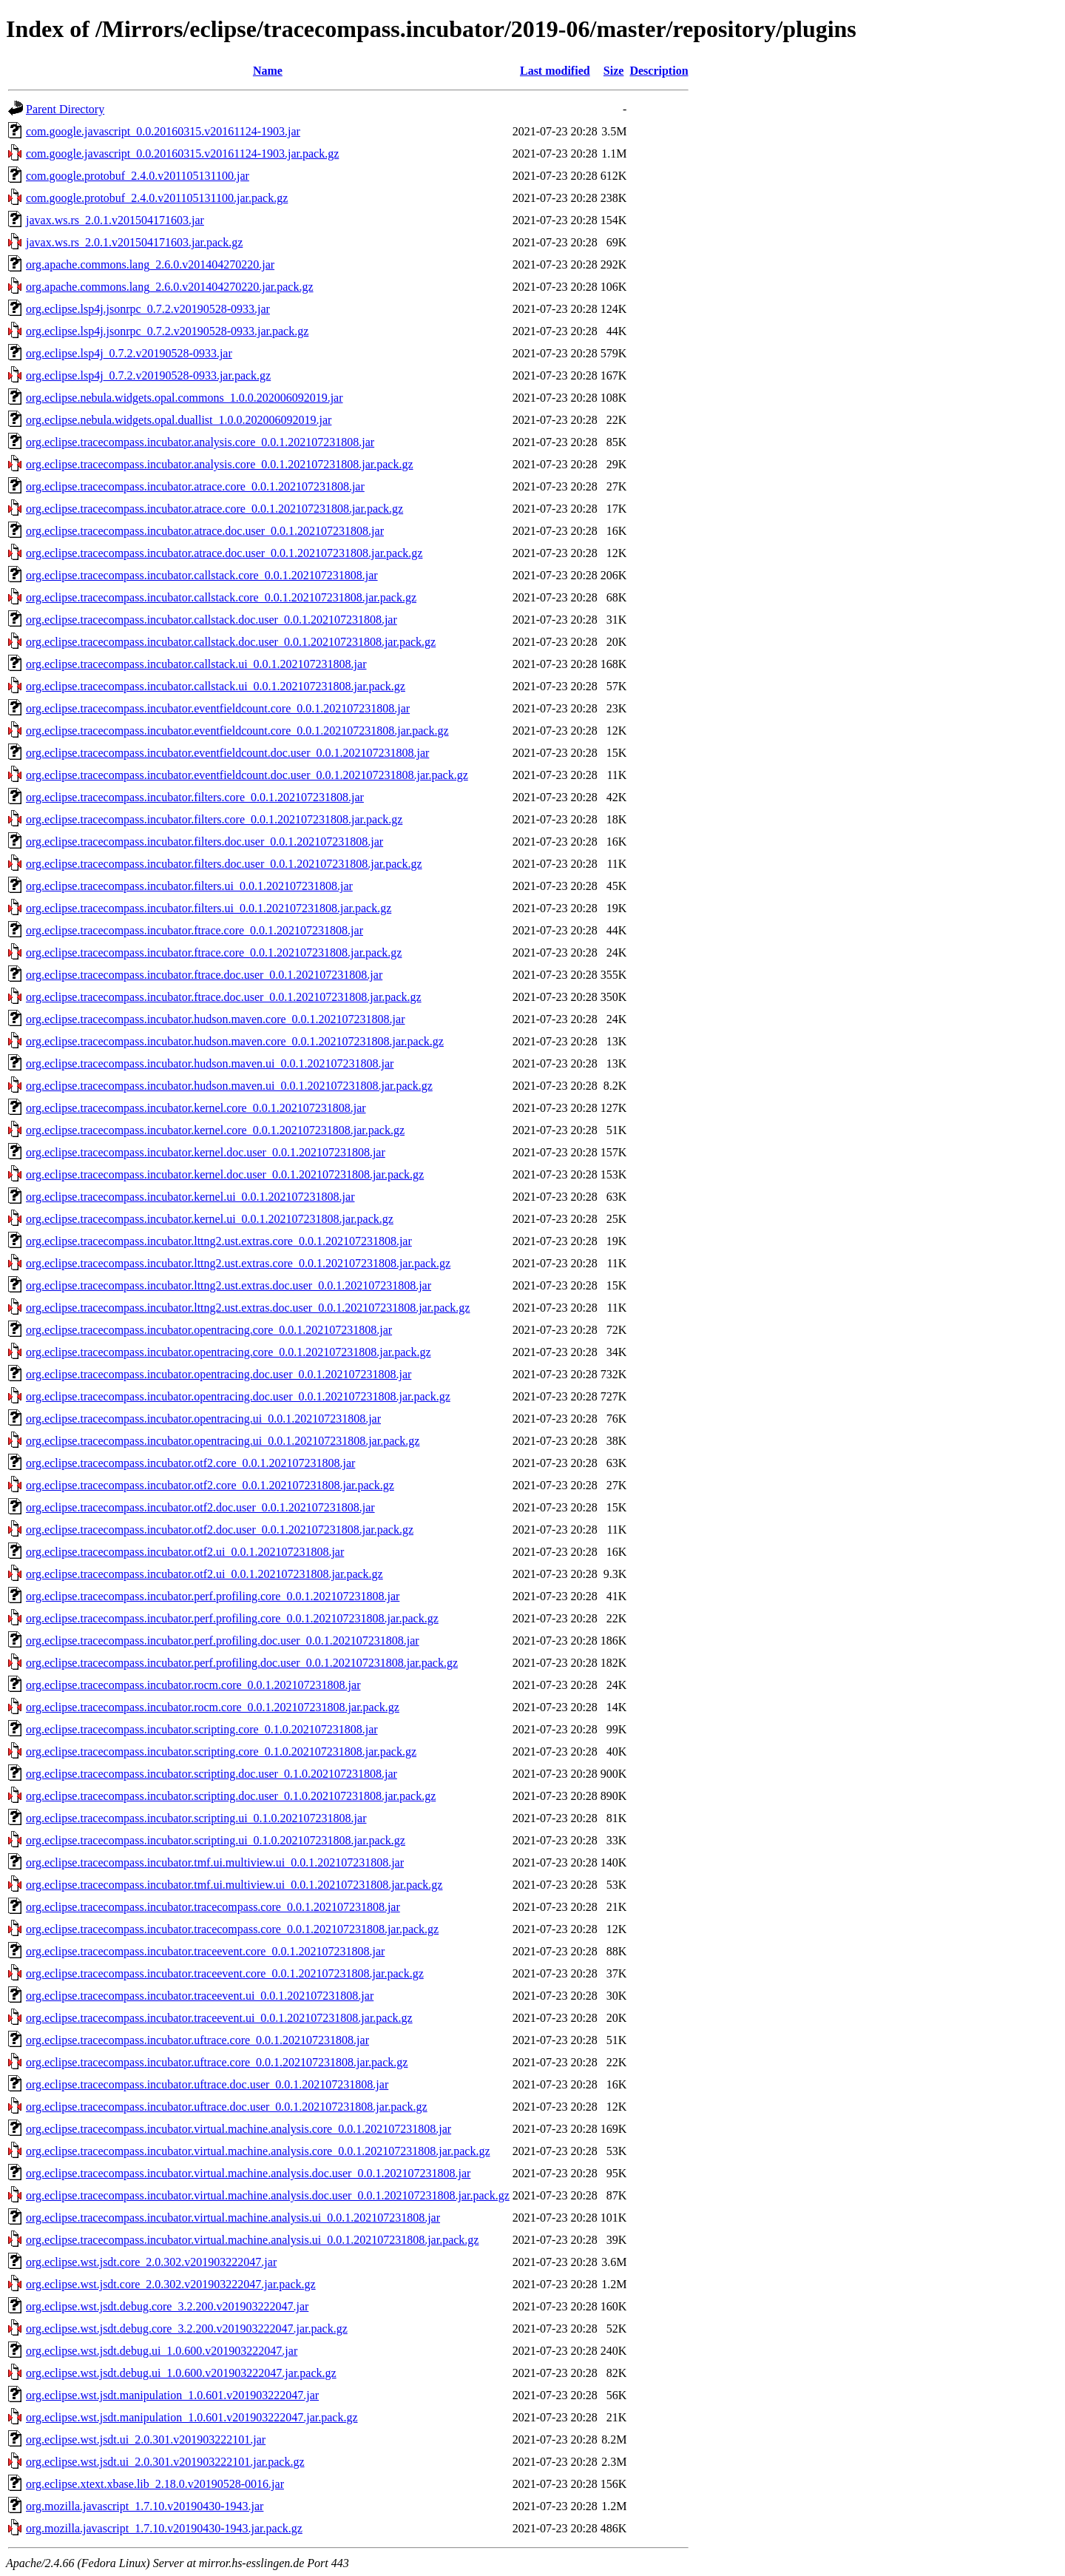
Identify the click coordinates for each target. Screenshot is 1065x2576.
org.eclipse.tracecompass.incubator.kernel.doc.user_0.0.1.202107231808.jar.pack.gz (225, 1174)
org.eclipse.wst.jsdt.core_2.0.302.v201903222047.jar (151, 2262)
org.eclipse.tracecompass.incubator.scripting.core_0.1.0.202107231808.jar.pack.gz (221, 1751)
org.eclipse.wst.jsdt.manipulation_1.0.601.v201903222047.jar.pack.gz (192, 2417)
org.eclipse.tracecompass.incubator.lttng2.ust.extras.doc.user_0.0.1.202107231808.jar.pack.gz (248, 1307)
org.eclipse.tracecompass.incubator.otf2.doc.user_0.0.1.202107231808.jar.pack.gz (219, 1529)
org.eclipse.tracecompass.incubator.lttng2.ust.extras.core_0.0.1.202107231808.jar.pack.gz (238, 1263)
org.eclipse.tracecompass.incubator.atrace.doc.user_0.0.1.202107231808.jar (205, 531)
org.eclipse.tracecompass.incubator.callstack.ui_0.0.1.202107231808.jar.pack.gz (215, 686)
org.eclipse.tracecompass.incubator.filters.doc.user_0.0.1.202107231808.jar (204, 841)
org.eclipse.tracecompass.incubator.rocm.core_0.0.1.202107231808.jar (193, 1685)
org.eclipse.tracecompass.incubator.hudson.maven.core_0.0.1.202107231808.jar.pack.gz (235, 1041)
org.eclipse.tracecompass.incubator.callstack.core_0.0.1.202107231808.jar (202, 575)
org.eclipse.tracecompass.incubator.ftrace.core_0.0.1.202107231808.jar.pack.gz (214, 952)
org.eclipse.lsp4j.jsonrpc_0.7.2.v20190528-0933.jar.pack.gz (167, 331)
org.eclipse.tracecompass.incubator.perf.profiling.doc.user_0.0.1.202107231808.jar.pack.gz (242, 1662)
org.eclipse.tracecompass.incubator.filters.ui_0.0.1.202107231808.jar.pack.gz (208, 908)
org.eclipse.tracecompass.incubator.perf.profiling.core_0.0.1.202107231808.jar (212, 1596)
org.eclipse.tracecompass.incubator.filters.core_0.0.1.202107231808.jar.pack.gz (214, 819)
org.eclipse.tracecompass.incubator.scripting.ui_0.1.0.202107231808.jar (196, 1818)
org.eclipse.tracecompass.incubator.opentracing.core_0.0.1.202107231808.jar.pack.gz (228, 1352)
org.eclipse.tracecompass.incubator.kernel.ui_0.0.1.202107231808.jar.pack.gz (209, 1219)
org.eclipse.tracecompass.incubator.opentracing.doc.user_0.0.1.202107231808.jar (218, 1374)
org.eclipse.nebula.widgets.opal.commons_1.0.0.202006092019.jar (184, 397)
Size (614, 70)
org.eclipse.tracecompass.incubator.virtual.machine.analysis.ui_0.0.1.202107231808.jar (233, 2217)
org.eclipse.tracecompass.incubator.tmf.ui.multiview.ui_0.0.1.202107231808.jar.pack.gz (234, 1884)
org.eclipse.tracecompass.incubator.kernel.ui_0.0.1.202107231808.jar (190, 1196)
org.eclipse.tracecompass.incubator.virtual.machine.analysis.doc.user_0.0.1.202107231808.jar (248, 2173)
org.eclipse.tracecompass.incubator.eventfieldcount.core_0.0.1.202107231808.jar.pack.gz (237, 730)
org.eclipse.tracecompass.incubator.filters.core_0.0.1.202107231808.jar (195, 797)
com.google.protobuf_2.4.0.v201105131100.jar (137, 175)
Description (658, 70)
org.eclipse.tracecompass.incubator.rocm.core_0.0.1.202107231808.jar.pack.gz (212, 1707)
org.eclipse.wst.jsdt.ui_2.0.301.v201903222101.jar (146, 2439)
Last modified (555, 70)
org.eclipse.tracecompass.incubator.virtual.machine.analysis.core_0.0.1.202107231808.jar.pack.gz (258, 2151)
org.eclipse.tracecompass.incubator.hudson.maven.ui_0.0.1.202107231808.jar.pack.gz (229, 1085)
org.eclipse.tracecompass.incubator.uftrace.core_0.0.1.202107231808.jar (197, 2040)
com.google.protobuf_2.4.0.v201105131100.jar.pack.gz (157, 198)
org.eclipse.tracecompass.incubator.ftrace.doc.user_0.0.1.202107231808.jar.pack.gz (224, 997)
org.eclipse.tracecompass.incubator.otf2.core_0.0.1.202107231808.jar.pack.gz (210, 1485)
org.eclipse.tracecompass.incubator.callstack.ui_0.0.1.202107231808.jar (196, 664)
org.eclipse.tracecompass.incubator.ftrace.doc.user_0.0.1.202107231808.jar (204, 974)
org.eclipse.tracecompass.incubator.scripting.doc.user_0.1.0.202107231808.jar (211, 1773)
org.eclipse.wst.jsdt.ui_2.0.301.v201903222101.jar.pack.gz (165, 2461)
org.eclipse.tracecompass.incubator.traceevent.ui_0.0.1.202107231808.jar (199, 1995)
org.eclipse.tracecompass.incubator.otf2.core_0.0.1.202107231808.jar (190, 1463)
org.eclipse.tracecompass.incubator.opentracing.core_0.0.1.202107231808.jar (209, 1330)
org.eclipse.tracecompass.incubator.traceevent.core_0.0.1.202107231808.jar (205, 1951)
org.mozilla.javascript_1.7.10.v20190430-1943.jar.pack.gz (164, 2528)
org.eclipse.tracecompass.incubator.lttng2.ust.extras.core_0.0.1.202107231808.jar (219, 1241)
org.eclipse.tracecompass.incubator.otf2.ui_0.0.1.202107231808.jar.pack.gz (204, 1574)
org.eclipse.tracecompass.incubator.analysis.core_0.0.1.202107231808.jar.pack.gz (219, 464)
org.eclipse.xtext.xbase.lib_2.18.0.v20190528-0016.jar (155, 2484)
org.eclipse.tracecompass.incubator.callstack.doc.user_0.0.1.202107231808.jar (211, 619)
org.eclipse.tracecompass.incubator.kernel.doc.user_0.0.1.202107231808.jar (205, 1152)
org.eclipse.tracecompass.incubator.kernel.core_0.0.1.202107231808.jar (196, 1108)
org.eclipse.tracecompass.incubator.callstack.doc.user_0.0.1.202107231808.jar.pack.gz (231, 641)
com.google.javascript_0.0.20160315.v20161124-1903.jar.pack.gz (182, 153)
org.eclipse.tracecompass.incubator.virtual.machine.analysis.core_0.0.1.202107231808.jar (238, 2128)
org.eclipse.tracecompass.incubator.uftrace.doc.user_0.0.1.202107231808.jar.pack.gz (226, 2106)
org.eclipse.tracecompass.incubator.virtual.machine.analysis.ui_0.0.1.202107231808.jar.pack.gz (252, 2239)
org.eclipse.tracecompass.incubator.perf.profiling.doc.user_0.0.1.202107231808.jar (222, 1640)
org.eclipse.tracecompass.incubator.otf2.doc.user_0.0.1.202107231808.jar (200, 1507)
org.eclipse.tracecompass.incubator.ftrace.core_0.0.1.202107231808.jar (194, 930)
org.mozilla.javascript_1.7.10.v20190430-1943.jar (144, 2506)
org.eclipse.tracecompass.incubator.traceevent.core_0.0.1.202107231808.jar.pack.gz (225, 1973)
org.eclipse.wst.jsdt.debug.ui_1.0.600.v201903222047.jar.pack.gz (181, 2373)
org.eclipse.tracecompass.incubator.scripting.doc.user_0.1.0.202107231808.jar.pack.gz (231, 1796)
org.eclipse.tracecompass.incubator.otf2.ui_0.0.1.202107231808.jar (185, 1551)
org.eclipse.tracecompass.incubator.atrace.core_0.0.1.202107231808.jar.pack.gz (214, 508)
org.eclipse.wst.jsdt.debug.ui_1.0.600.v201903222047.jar (161, 2350)
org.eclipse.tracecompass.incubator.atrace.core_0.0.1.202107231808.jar (195, 486)
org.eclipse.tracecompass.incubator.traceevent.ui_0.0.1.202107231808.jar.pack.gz (219, 2018)
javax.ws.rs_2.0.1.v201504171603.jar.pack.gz (134, 242)
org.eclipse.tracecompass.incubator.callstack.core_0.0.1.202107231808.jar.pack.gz (221, 597)
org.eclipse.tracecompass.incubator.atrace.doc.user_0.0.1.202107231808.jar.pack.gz (224, 553)
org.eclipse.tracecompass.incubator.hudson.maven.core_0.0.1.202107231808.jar (215, 1019)
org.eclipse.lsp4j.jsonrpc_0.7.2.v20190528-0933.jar (148, 309)
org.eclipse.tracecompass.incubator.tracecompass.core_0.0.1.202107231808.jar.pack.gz (232, 1929)
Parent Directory (65, 109)
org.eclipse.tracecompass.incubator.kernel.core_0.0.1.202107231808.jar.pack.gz (215, 1130)
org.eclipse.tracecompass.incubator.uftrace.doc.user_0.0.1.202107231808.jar (207, 2084)
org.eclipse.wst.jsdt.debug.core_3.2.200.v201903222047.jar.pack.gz (187, 2328)
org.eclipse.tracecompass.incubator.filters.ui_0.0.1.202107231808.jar (189, 886)
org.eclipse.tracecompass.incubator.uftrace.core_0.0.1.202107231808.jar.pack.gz (217, 2062)
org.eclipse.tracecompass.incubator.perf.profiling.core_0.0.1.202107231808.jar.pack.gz (232, 1618)
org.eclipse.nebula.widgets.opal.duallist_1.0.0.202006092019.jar (178, 420)
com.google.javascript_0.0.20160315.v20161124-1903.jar (163, 131)
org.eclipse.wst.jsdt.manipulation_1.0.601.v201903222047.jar (172, 2395)
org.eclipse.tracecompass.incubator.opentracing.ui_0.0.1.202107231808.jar (203, 1418)
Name (268, 70)
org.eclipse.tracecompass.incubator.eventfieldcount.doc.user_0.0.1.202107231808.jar (227, 752)
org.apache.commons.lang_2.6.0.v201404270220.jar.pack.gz (170, 286)
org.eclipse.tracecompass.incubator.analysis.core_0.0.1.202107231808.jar (200, 442)
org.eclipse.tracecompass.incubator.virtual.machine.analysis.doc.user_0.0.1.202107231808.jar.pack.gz (268, 2195)
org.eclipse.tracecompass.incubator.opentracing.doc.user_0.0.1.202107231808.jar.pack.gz (238, 1396)
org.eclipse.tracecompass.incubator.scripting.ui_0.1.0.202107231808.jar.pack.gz (215, 1840)
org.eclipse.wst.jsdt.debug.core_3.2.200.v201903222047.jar (167, 2306)
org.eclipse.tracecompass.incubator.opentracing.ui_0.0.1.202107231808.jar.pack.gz (222, 1440)
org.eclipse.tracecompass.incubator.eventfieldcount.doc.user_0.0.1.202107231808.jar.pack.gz (247, 775)
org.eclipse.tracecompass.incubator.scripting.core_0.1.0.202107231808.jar (202, 1729)
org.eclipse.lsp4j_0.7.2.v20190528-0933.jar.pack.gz (148, 375)
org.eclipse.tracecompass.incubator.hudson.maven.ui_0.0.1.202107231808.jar (209, 1063)
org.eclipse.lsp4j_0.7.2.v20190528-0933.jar (129, 353)
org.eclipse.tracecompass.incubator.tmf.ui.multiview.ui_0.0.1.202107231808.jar (215, 1862)
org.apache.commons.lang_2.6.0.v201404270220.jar (150, 264)
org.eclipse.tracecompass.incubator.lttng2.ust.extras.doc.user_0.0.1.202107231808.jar (228, 1285)
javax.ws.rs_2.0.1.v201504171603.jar (115, 220)
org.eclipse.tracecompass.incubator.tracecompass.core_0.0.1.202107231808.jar (213, 1907)
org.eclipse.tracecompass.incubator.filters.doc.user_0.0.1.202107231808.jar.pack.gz (224, 863)
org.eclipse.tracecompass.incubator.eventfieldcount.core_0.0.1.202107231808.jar (218, 708)
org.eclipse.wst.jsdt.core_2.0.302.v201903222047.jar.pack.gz (171, 2284)
